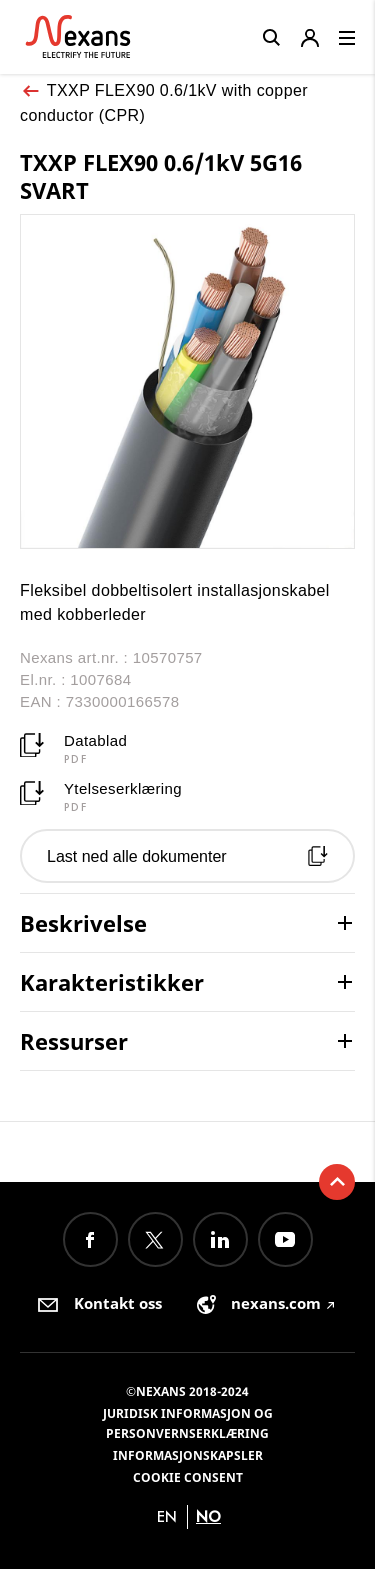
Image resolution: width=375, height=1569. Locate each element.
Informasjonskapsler (188, 1455)
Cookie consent (188, 1477)
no (208, 1516)
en (167, 1516)
